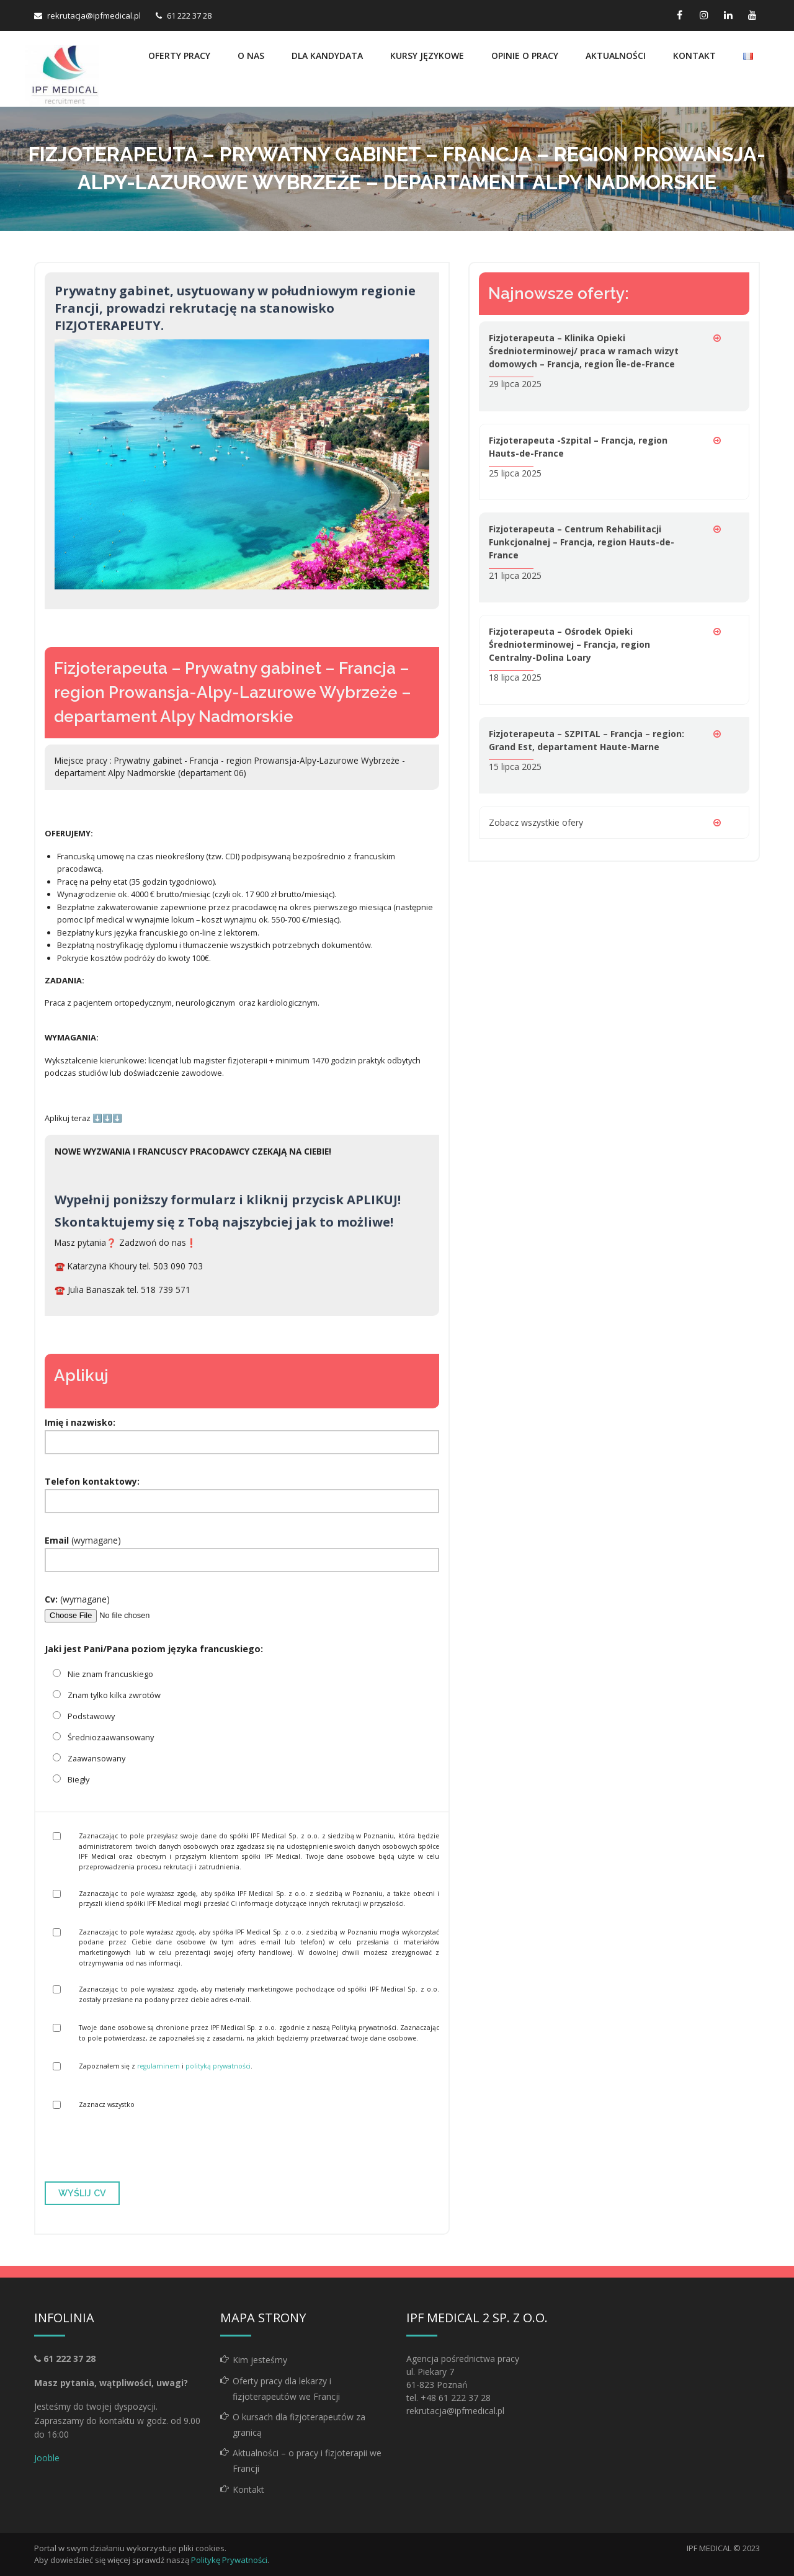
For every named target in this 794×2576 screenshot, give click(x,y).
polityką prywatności (218, 2066)
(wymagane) (242, 1550)
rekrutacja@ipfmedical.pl (94, 15)
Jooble (47, 2458)
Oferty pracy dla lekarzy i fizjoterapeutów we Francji (286, 2388)
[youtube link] (752, 15)
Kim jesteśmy (260, 2360)
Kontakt (694, 55)
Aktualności (616, 55)
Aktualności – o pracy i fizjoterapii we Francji (307, 2460)
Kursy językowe (427, 55)
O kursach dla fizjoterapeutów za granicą (299, 2424)
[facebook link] (679, 15)
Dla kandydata (327, 55)
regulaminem (158, 2066)
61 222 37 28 (189, 15)
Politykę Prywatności (229, 2559)
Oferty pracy (179, 55)
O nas (251, 55)
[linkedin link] (728, 15)
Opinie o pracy (524, 55)
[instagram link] (703, 15)
